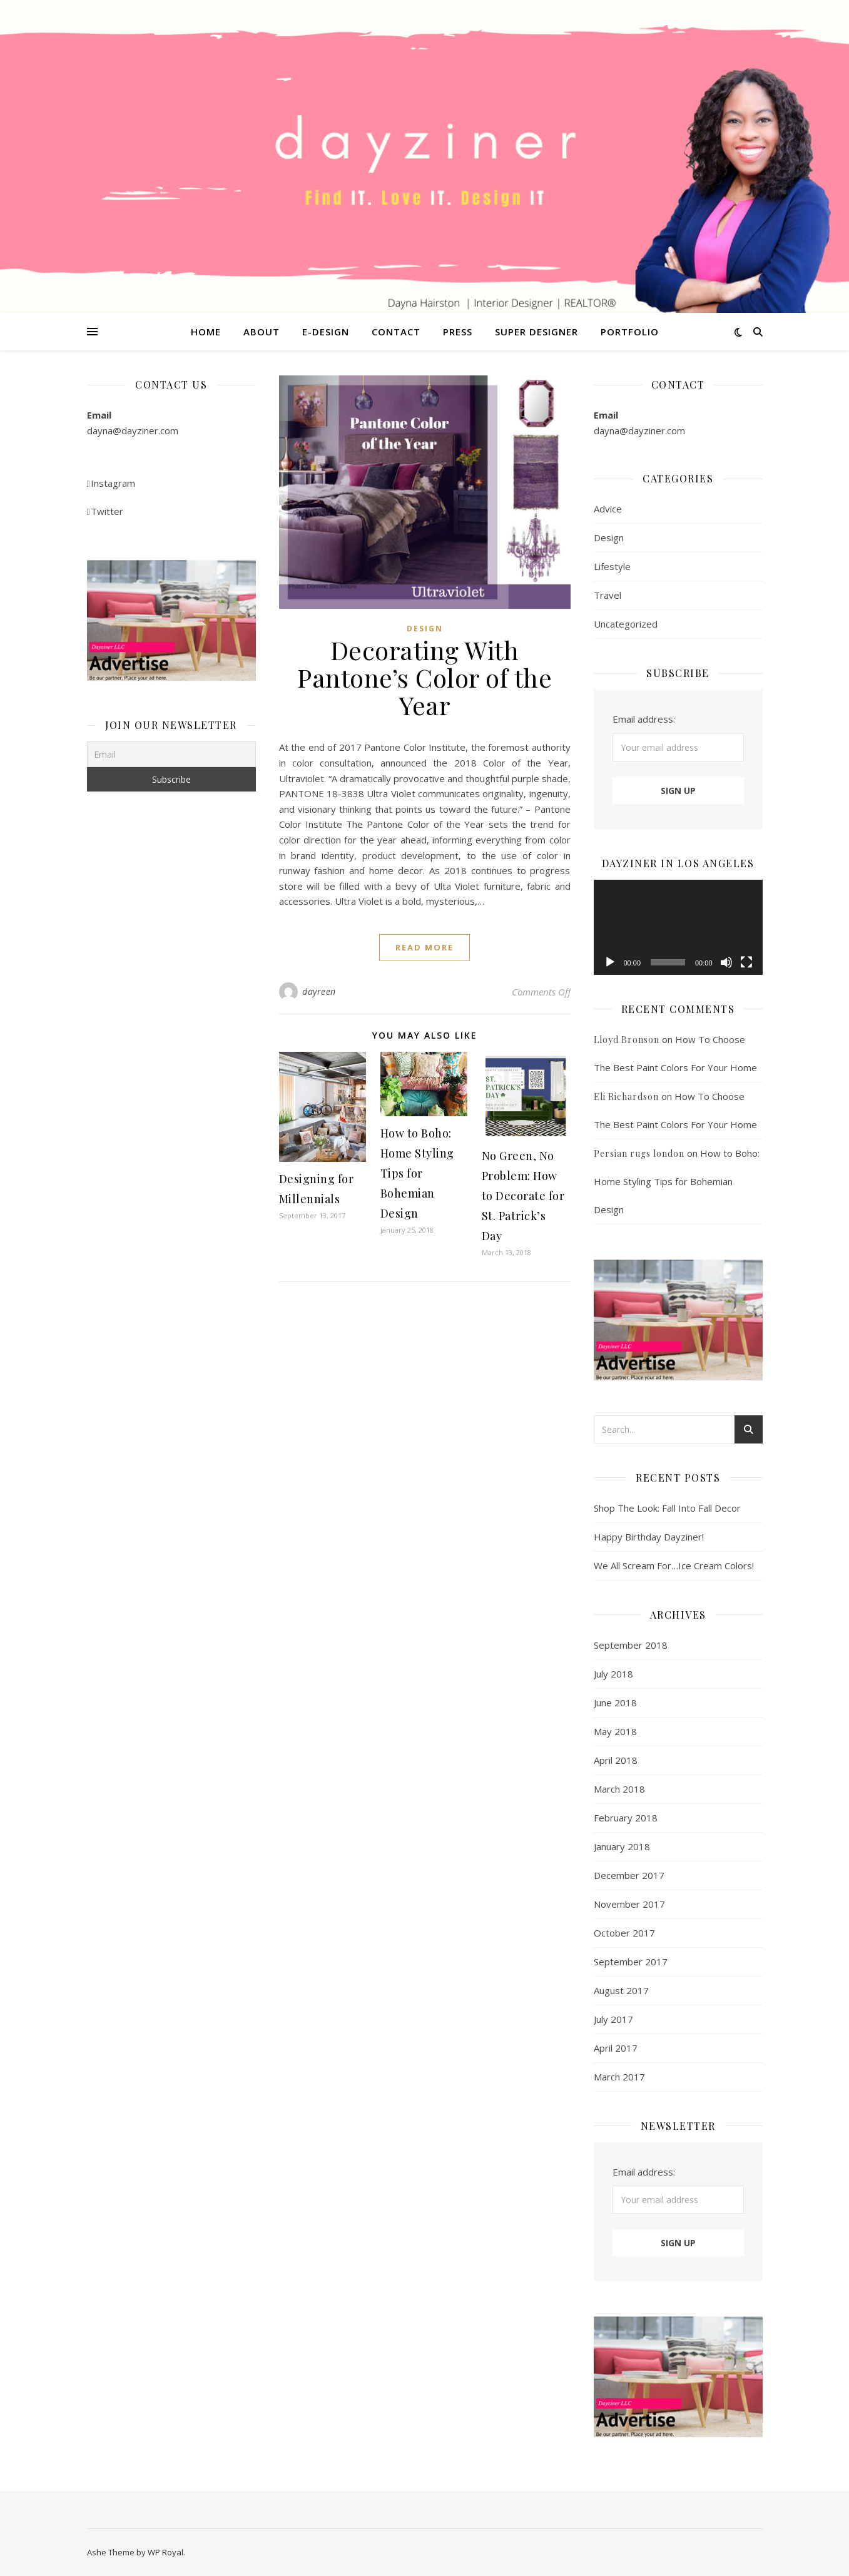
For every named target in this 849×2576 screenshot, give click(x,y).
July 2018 (613, 1673)
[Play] (610, 962)
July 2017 (613, 2019)
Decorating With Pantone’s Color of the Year (424, 677)
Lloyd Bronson (626, 1040)
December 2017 (629, 1875)
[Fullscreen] (746, 962)
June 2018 (615, 1702)
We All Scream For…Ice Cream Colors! (674, 1565)
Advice (608, 508)
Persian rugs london (639, 1153)
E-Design (325, 331)
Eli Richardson (626, 1096)
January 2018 (622, 1846)
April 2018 (616, 1760)
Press (457, 331)
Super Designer (536, 331)
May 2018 (615, 1731)
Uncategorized (626, 624)
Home (206, 331)
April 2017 (616, 2048)
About (261, 331)
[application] (678, 927)
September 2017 (631, 1961)
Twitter (105, 511)
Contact (396, 331)
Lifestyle (612, 566)
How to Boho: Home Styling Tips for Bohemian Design (417, 1173)
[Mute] (726, 962)
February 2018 (626, 1817)
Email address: (644, 719)
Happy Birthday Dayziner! (649, 1536)
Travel (607, 595)
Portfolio (630, 331)
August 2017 (621, 1990)
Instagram (111, 483)
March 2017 (619, 2076)
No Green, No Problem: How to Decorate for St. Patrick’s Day (523, 1195)
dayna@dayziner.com (132, 430)
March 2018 (619, 1789)
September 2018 (631, 1645)
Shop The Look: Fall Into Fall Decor (667, 1508)
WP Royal (165, 2552)
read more (424, 947)
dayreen (319, 991)
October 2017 (624, 1933)
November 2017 (629, 1904)
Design (425, 628)
